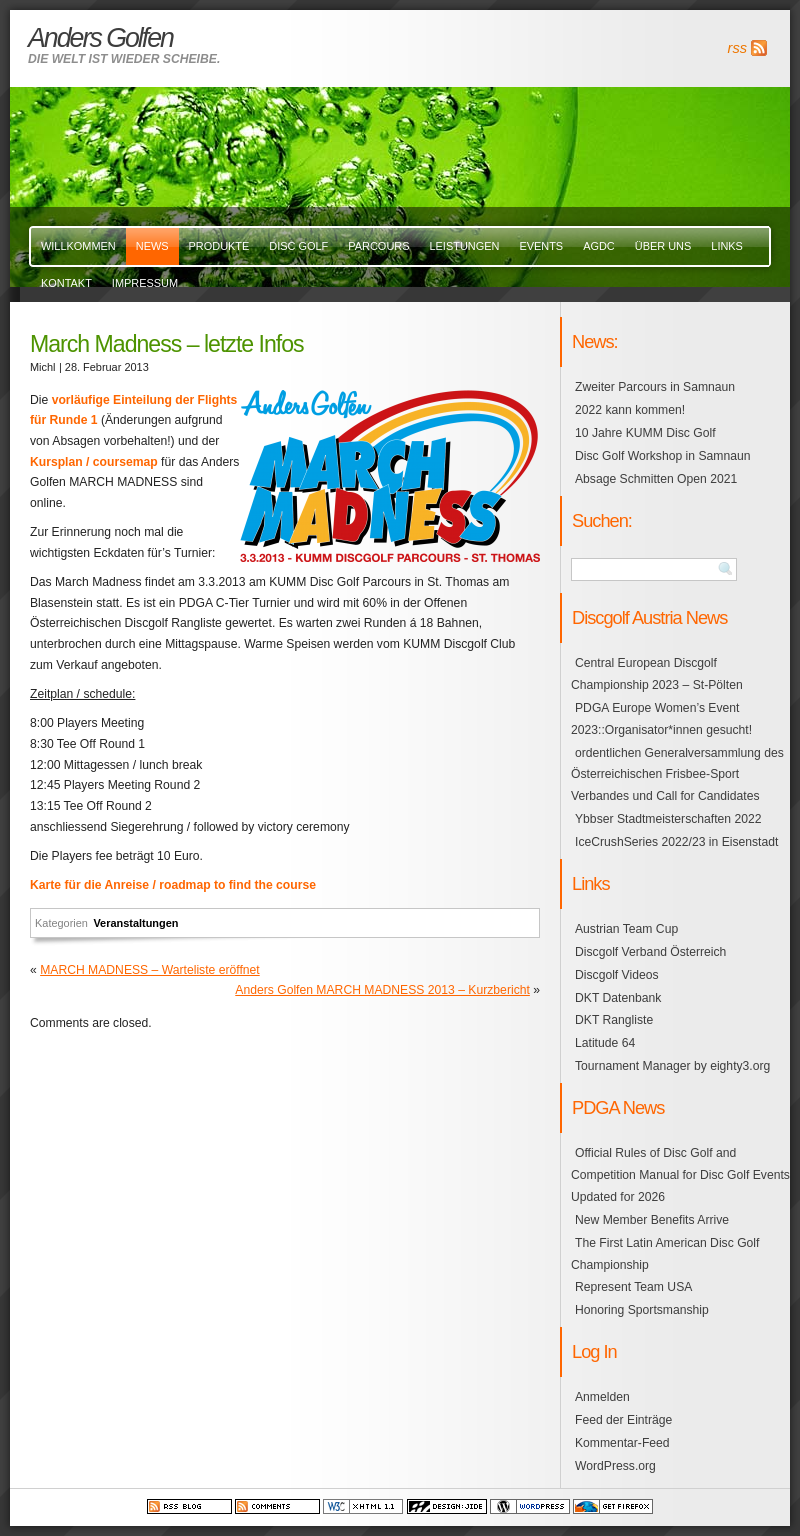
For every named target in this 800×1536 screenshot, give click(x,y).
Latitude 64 (605, 1043)
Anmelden (602, 1397)
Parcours (378, 246)
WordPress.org (615, 1466)
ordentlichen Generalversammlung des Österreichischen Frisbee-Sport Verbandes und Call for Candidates (677, 775)
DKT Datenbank (618, 998)
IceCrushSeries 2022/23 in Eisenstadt (676, 842)
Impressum (145, 283)
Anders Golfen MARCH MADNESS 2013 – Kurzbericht (382, 990)
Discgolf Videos (617, 975)
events (541, 246)
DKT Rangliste (614, 1020)
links (727, 246)
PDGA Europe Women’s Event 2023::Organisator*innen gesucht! (661, 719)
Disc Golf (298, 246)
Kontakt (66, 283)
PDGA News (618, 1107)
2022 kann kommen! (630, 410)
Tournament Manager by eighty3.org (672, 1066)
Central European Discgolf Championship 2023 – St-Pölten (657, 674)
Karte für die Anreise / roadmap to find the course (173, 885)
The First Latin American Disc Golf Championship (665, 1254)
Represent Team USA (633, 1287)
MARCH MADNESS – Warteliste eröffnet (150, 970)
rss (737, 48)
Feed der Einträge (623, 1420)
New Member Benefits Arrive (652, 1220)
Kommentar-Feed (622, 1443)
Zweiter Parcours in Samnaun (655, 387)
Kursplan (56, 462)
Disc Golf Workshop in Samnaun (662, 456)
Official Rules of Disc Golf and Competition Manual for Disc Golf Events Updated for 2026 (680, 1175)
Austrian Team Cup (626, 929)
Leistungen (464, 246)
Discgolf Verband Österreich (650, 952)
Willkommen (78, 246)
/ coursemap (120, 462)
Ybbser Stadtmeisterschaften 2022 (668, 819)
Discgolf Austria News (649, 617)
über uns (663, 246)
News (152, 246)
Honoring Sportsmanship (642, 1310)
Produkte (219, 246)
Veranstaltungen (135, 923)
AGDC (599, 246)
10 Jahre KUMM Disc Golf (645, 433)
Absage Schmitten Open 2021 (656, 479)
